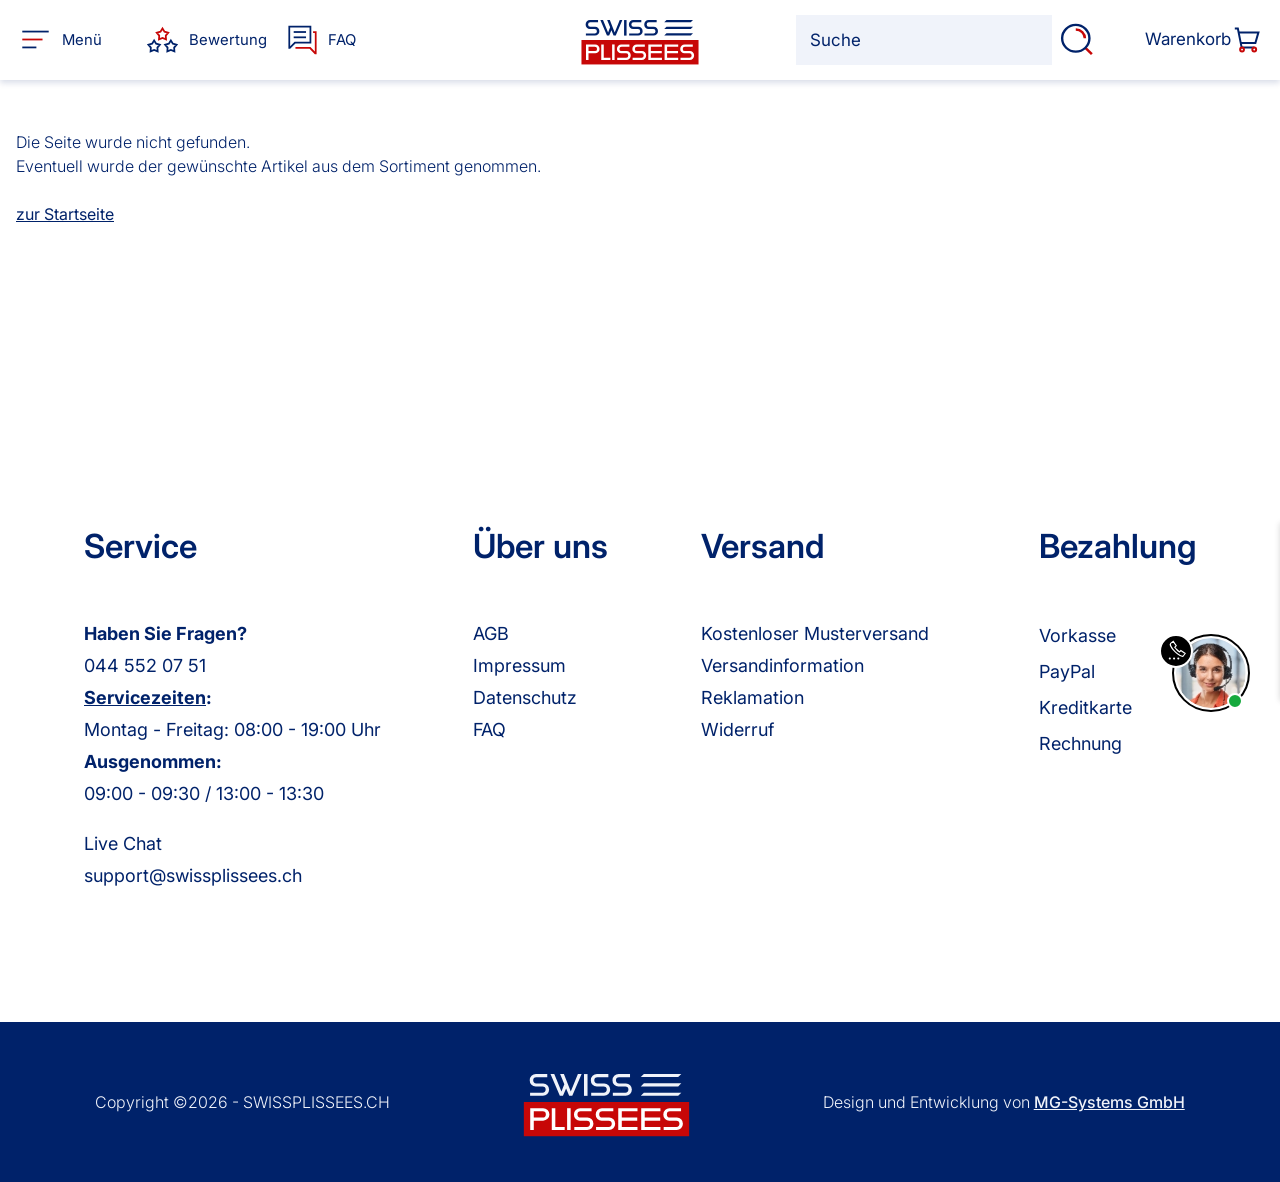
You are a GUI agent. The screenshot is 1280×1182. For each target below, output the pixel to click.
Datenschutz (525, 697)
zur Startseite (65, 214)
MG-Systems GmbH (1109, 1102)
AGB (491, 633)
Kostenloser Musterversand (815, 633)
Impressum (519, 665)
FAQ (489, 729)
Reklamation (752, 697)
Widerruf (737, 729)
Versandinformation (782, 665)
